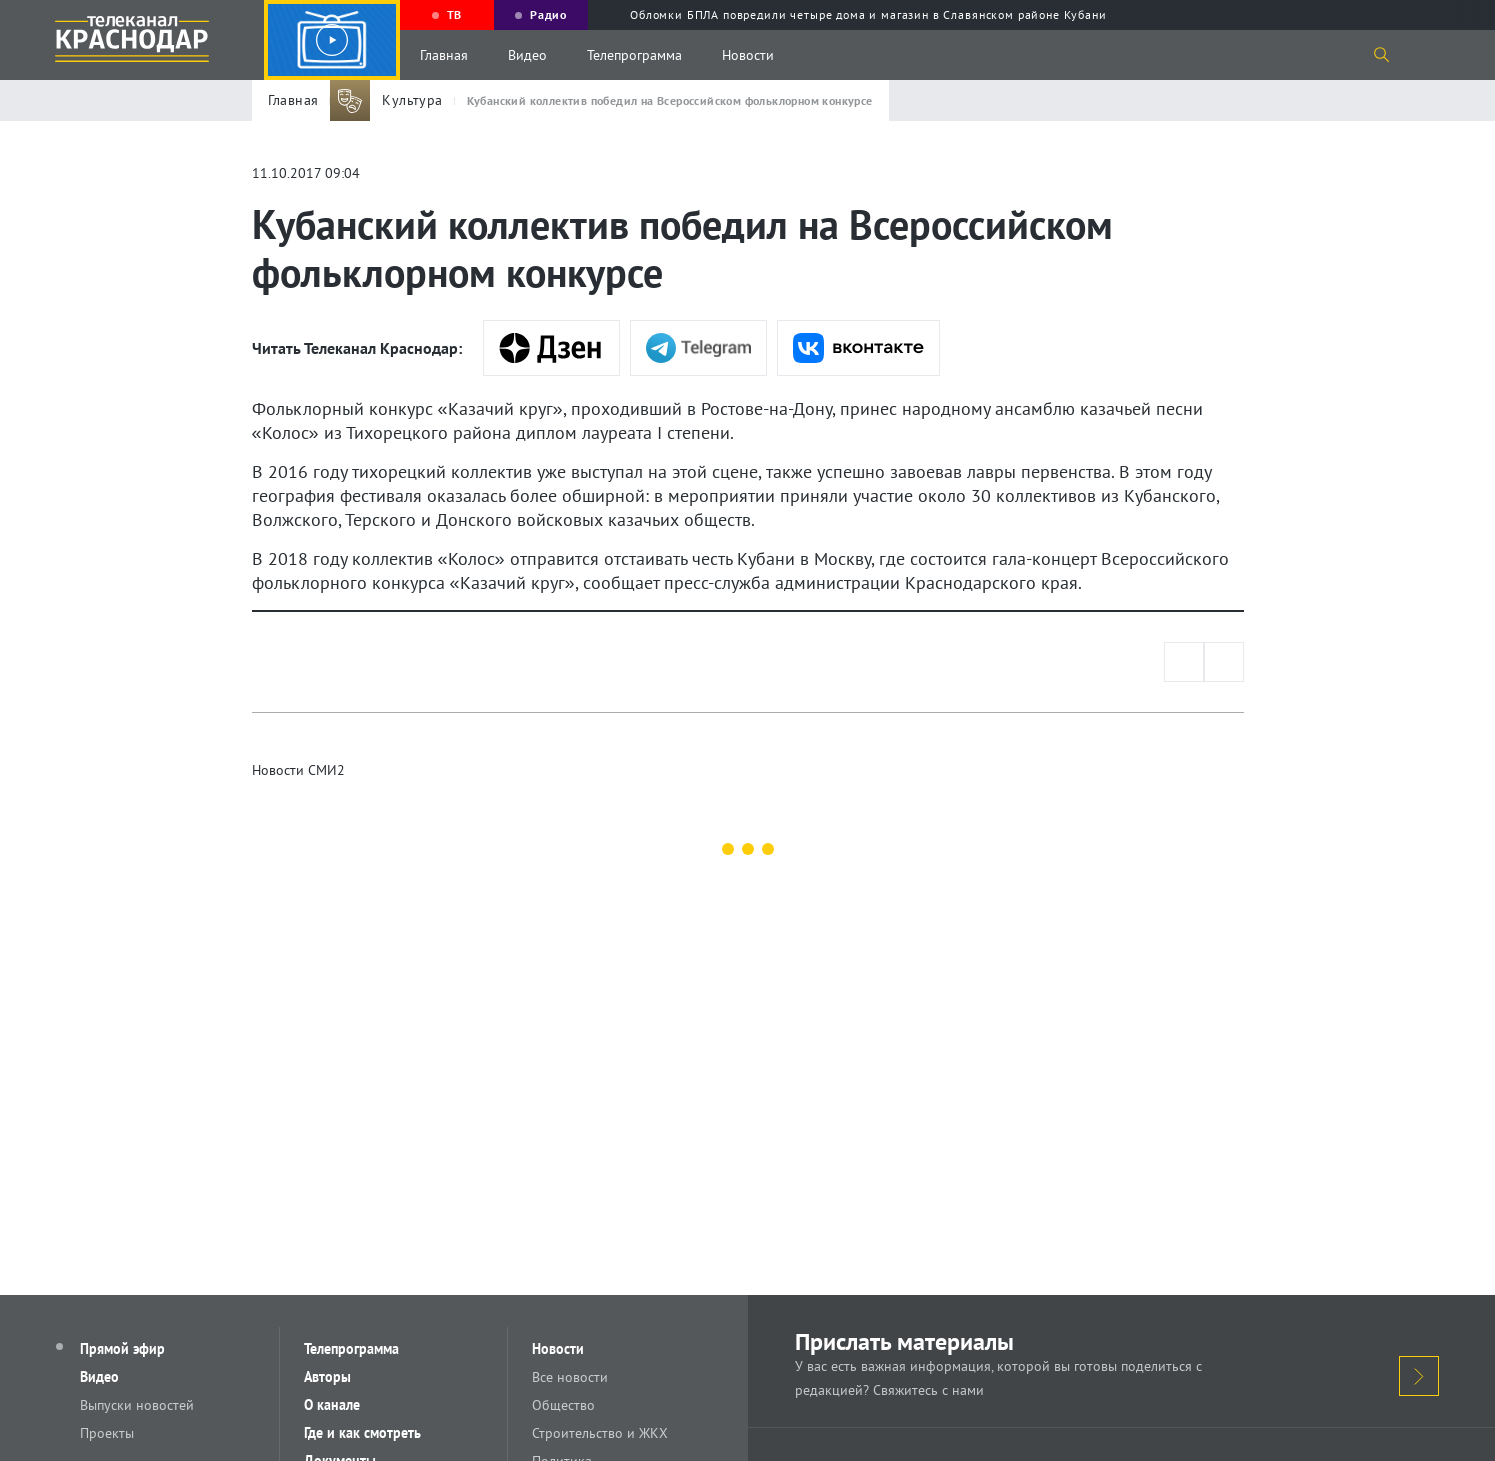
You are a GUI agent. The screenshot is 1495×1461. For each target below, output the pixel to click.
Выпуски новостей (137, 1405)
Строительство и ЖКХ (600, 1433)
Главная (444, 55)
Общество (563, 1405)
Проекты (107, 1433)
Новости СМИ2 (298, 770)
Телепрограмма (634, 55)
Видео (527, 55)
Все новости (570, 1377)
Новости (748, 55)
